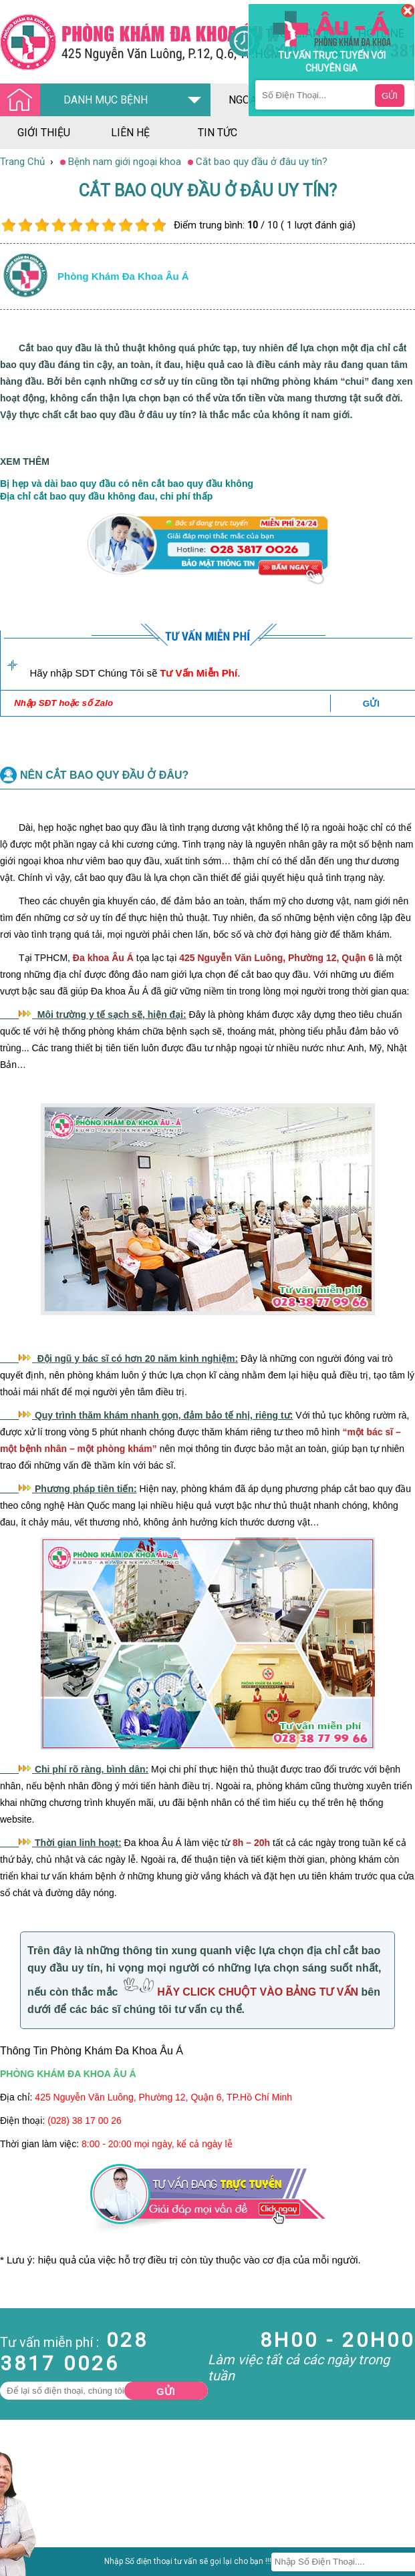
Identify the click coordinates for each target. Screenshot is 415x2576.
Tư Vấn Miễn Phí (198, 673)
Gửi (165, 2391)
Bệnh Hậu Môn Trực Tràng (43, 2523)
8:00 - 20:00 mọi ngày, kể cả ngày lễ (157, 2144)
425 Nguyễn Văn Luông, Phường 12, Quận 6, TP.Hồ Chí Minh (163, 2097)
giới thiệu (43, 132)
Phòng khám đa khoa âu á (123, 276)
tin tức (217, 132)
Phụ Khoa (21, 2565)
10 (158, 225)
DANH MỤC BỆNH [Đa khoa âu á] (77, 100)
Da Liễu (16, 2553)
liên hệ (130, 132)
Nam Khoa (23, 2505)
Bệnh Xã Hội (26, 2541)
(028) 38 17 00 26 (84, 2120)
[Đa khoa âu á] (114, 41)
